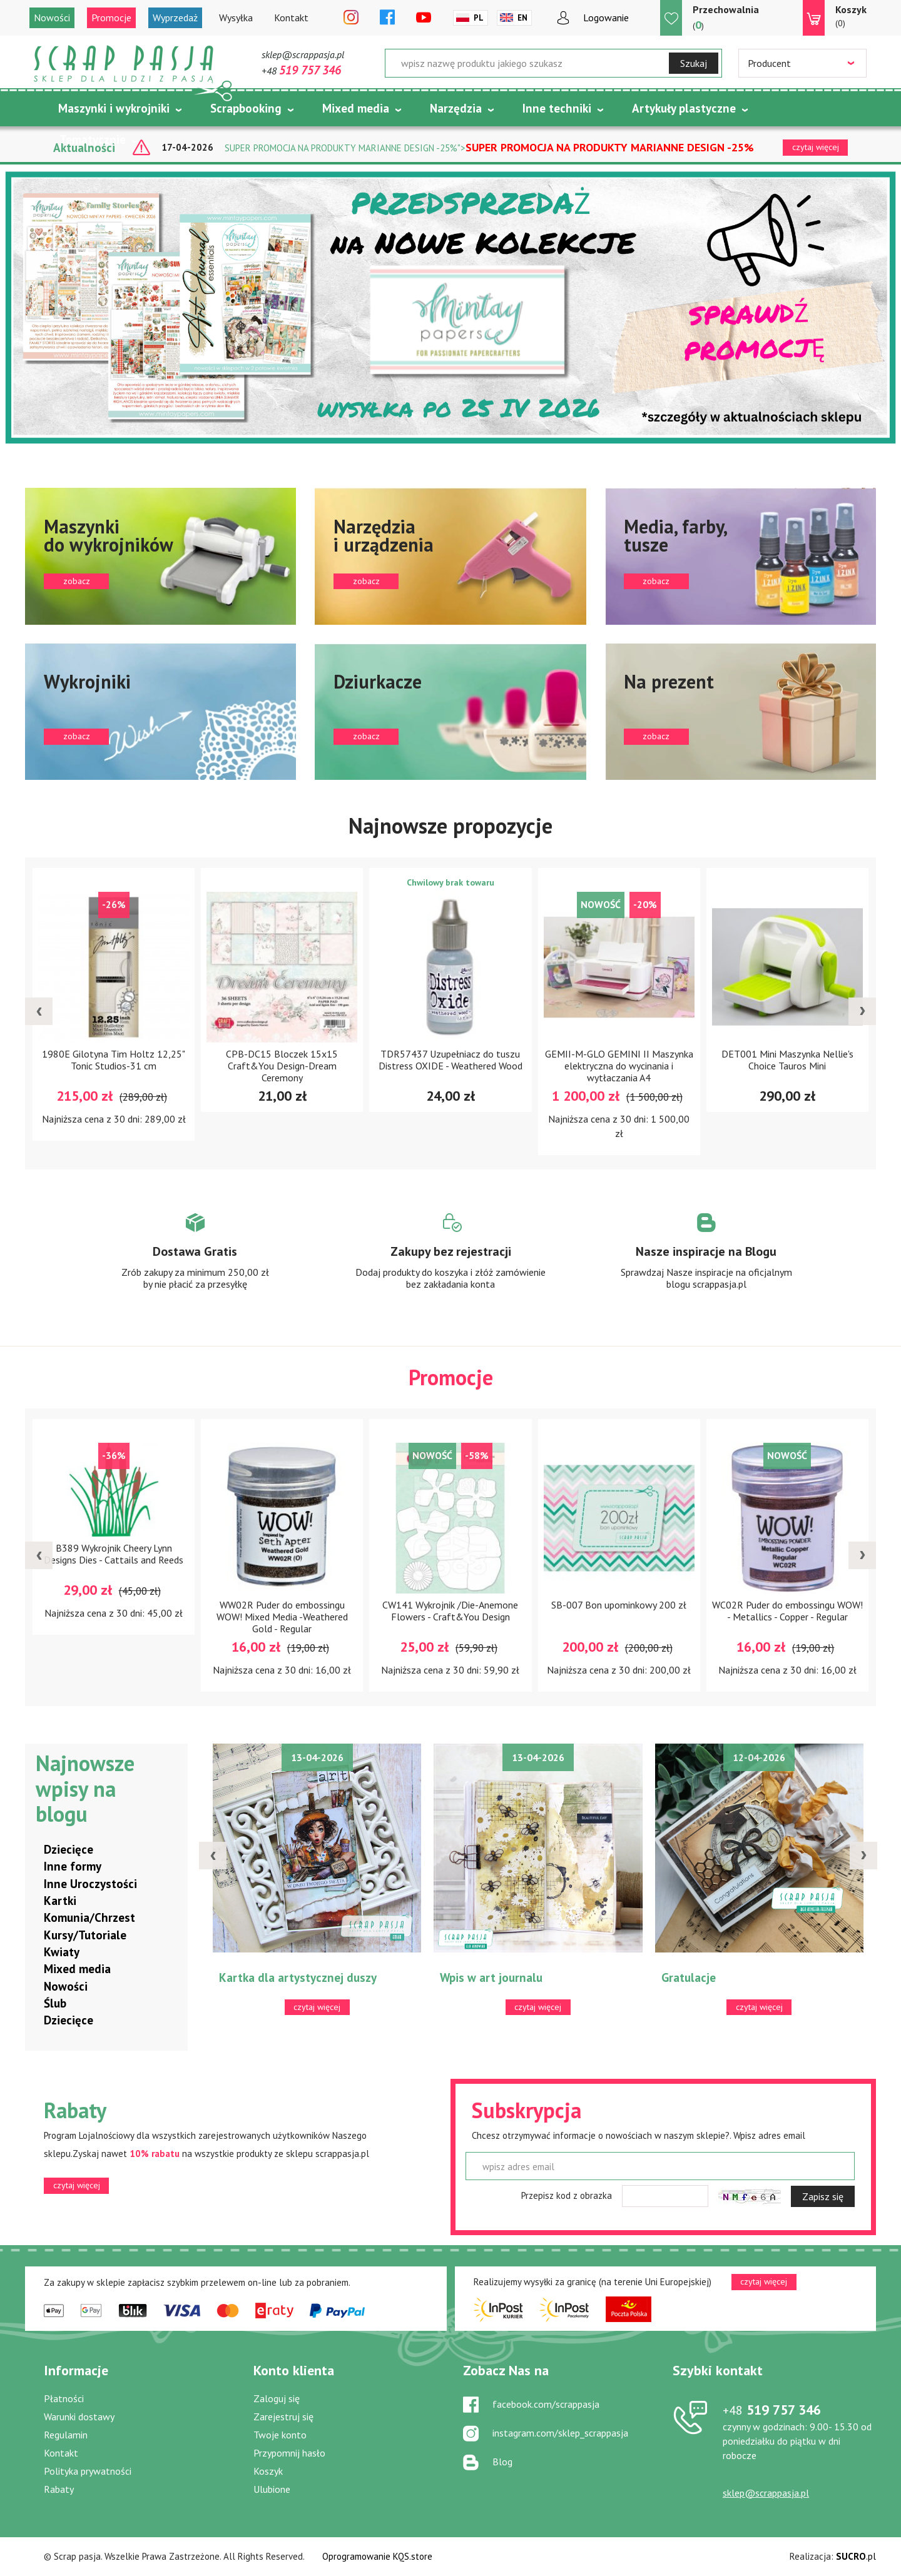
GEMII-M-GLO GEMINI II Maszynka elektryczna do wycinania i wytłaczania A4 (619, 1066)
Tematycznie (92, 139)
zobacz (160, 556)
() (726, 17)
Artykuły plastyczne (684, 108)
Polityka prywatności (87, 2471)
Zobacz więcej (195, 1262)
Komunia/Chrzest (89, 1917)
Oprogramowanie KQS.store (377, 2556)
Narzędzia (456, 108)
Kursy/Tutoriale (85, 1934)
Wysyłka (236, 17)
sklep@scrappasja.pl (303, 54)
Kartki (60, 1900)
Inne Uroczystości (90, 1883)
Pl (479, 18)
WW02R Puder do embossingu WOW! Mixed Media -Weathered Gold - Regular (282, 1617)
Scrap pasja (124, 64)
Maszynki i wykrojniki (114, 108)
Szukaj (693, 63)
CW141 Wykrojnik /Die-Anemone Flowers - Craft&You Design (450, 1611)
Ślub (55, 2003)
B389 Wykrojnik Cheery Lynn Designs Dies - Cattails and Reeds (113, 1554)
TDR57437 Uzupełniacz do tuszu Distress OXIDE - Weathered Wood (450, 1060)
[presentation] (39, 1011)
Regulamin (66, 2434)
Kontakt (291, 17)
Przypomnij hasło (289, 2453)
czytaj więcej (76, 2185)
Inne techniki (556, 108)
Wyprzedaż (175, 17)
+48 (301, 70)
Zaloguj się (276, 2398)
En (522, 18)
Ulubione (271, 2489)
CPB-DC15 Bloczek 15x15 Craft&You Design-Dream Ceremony (282, 1066)
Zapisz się (822, 2196)
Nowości (52, 17)
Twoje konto (280, 2434)
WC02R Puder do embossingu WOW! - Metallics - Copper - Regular (787, 1611)
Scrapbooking (246, 108)
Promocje (111, 17)
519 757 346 (772, 2409)
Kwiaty (61, 1951)
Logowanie (606, 17)
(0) (851, 16)
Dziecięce (68, 1849)
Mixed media (355, 108)
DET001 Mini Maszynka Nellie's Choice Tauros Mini (787, 1060)
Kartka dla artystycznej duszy (298, 1978)
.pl (856, 2556)
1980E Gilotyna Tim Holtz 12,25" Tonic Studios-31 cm (113, 1060)
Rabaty (59, 2489)
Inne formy (72, 1866)
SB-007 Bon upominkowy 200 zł (618, 1605)
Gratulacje (688, 1978)
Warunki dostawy (79, 2416)
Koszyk (268, 2471)
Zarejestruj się (283, 2416)
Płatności (64, 2398)
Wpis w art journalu (491, 1978)
